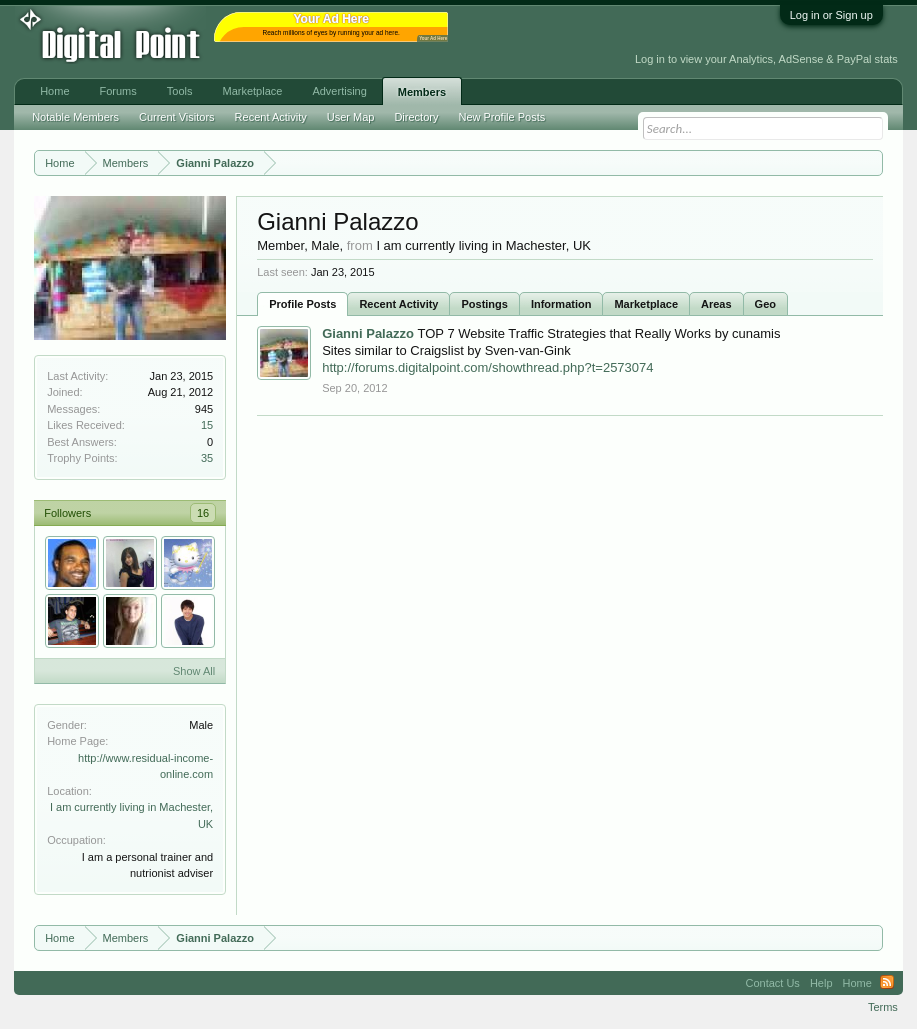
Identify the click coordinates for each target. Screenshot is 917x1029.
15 (207, 425)
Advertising (339, 91)
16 (203, 513)
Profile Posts (302, 304)
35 (207, 458)
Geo (765, 304)
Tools (180, 91)
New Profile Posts (501, 117)
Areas (716, 304)
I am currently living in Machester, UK (483, 245)
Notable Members (75, 117)
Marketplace (646, 304)
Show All (194, 671)
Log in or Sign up (831, 15)
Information (561, 304)
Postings (484, 304)
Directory (416, 117)
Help (821, 983)
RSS (887, 983)
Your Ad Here (433, 38)
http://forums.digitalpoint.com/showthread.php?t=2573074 (487, 367)
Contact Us (772, 983)
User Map (351, 117)
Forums (118, 91)
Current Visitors (177, 117)
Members (422, 92)
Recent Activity (398, 304)
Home (54, 91)
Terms (883, 1007)
